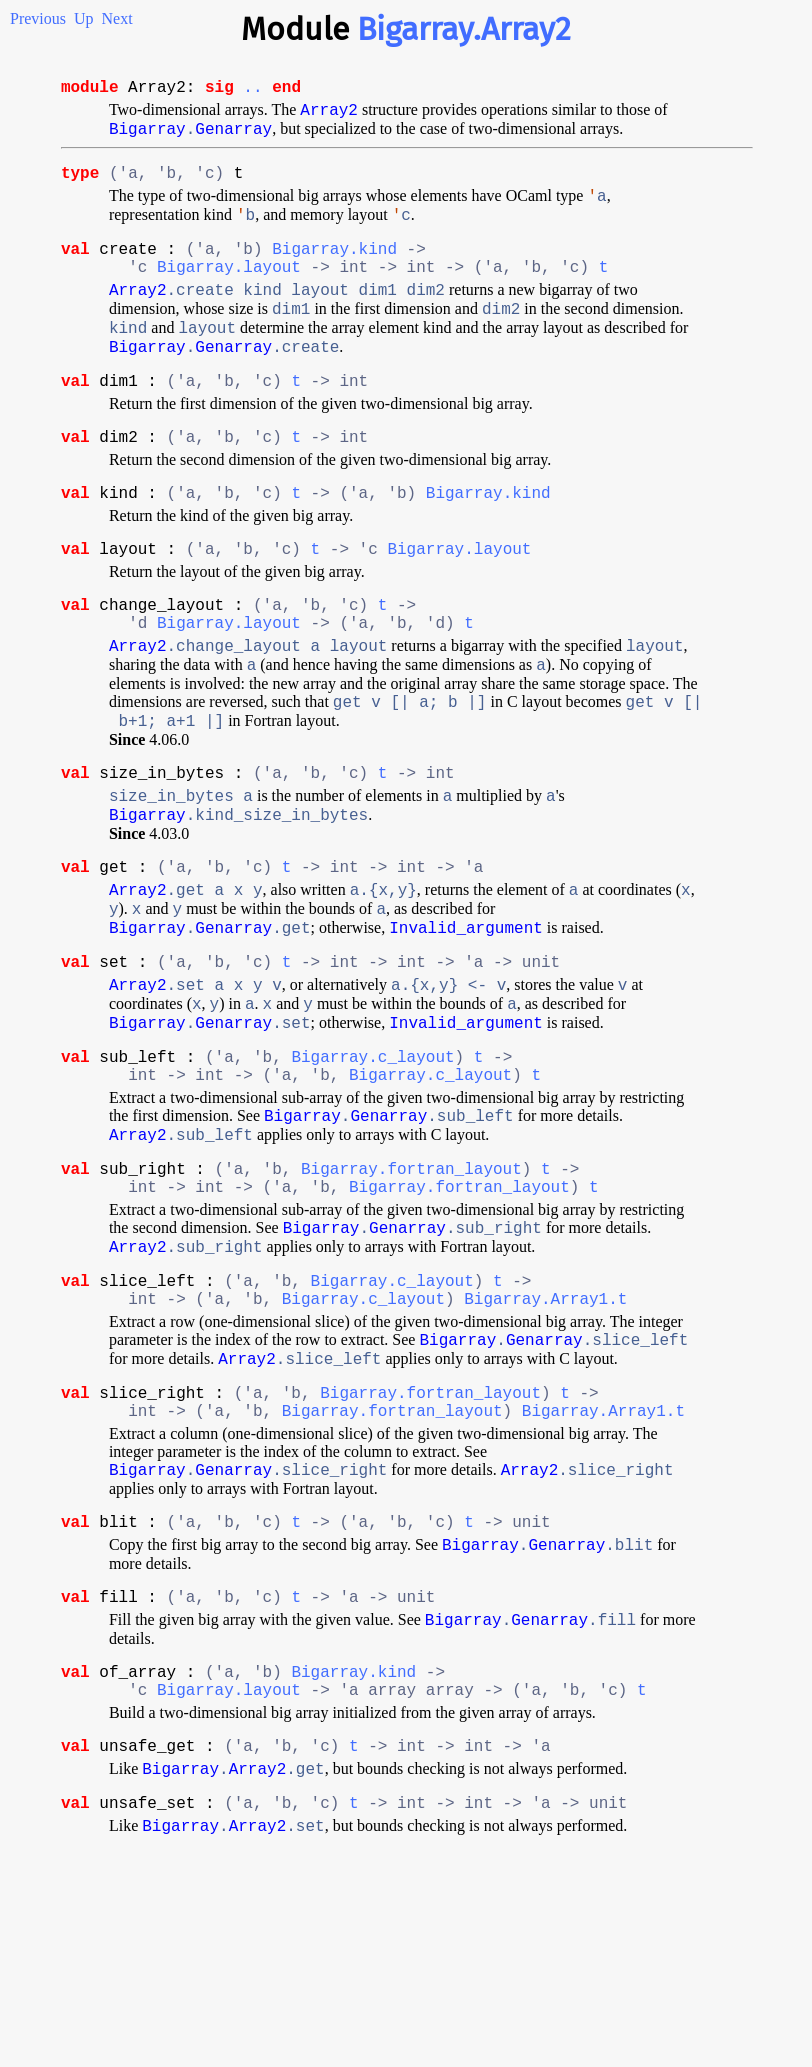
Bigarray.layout (229, 294)
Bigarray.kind (334, 272)
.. (252, 90)
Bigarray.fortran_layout (411, 1298)
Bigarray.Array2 (464, 29)
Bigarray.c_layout (372, 1172)
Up (84, 18)
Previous (38, 18)
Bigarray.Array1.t (545, 1446)
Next (117, 18)
